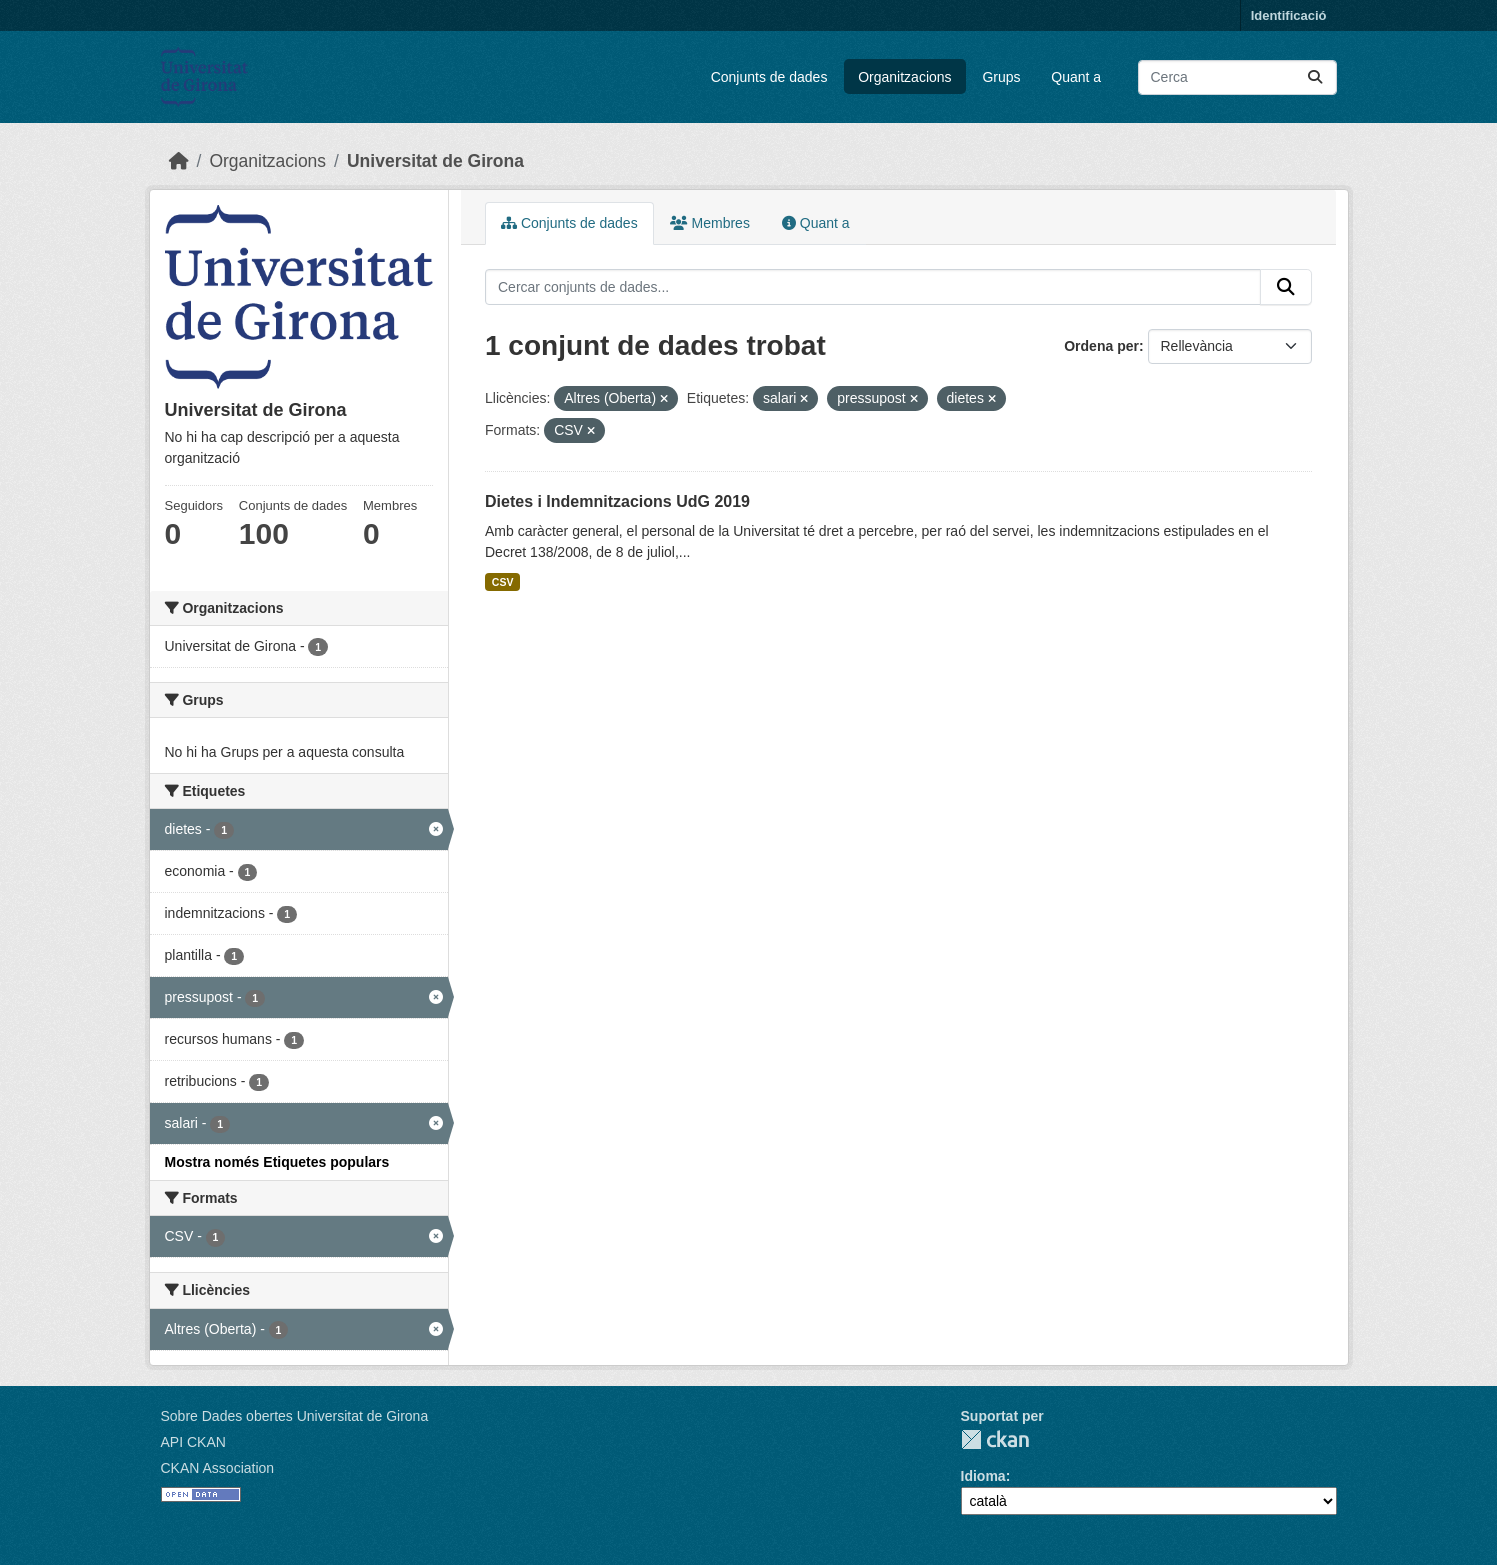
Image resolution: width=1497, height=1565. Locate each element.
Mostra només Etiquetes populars (277, 1162)
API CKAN (193, 1442)
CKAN (995, 1439)
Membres (710, 223)
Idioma (983, 1476)
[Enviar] (1315, 77)
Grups (1001, 77)
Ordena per (1101, 346)
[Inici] (179, 161)
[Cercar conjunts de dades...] (1237, 77)
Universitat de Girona (435, 161)
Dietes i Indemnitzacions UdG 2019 (617, 501)
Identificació (1289, 15)
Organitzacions (904, 77)
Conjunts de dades (769, 77)
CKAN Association (218, 1468)
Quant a (1076, 77)
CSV (503, 582)
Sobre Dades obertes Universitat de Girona (295, 1416)
